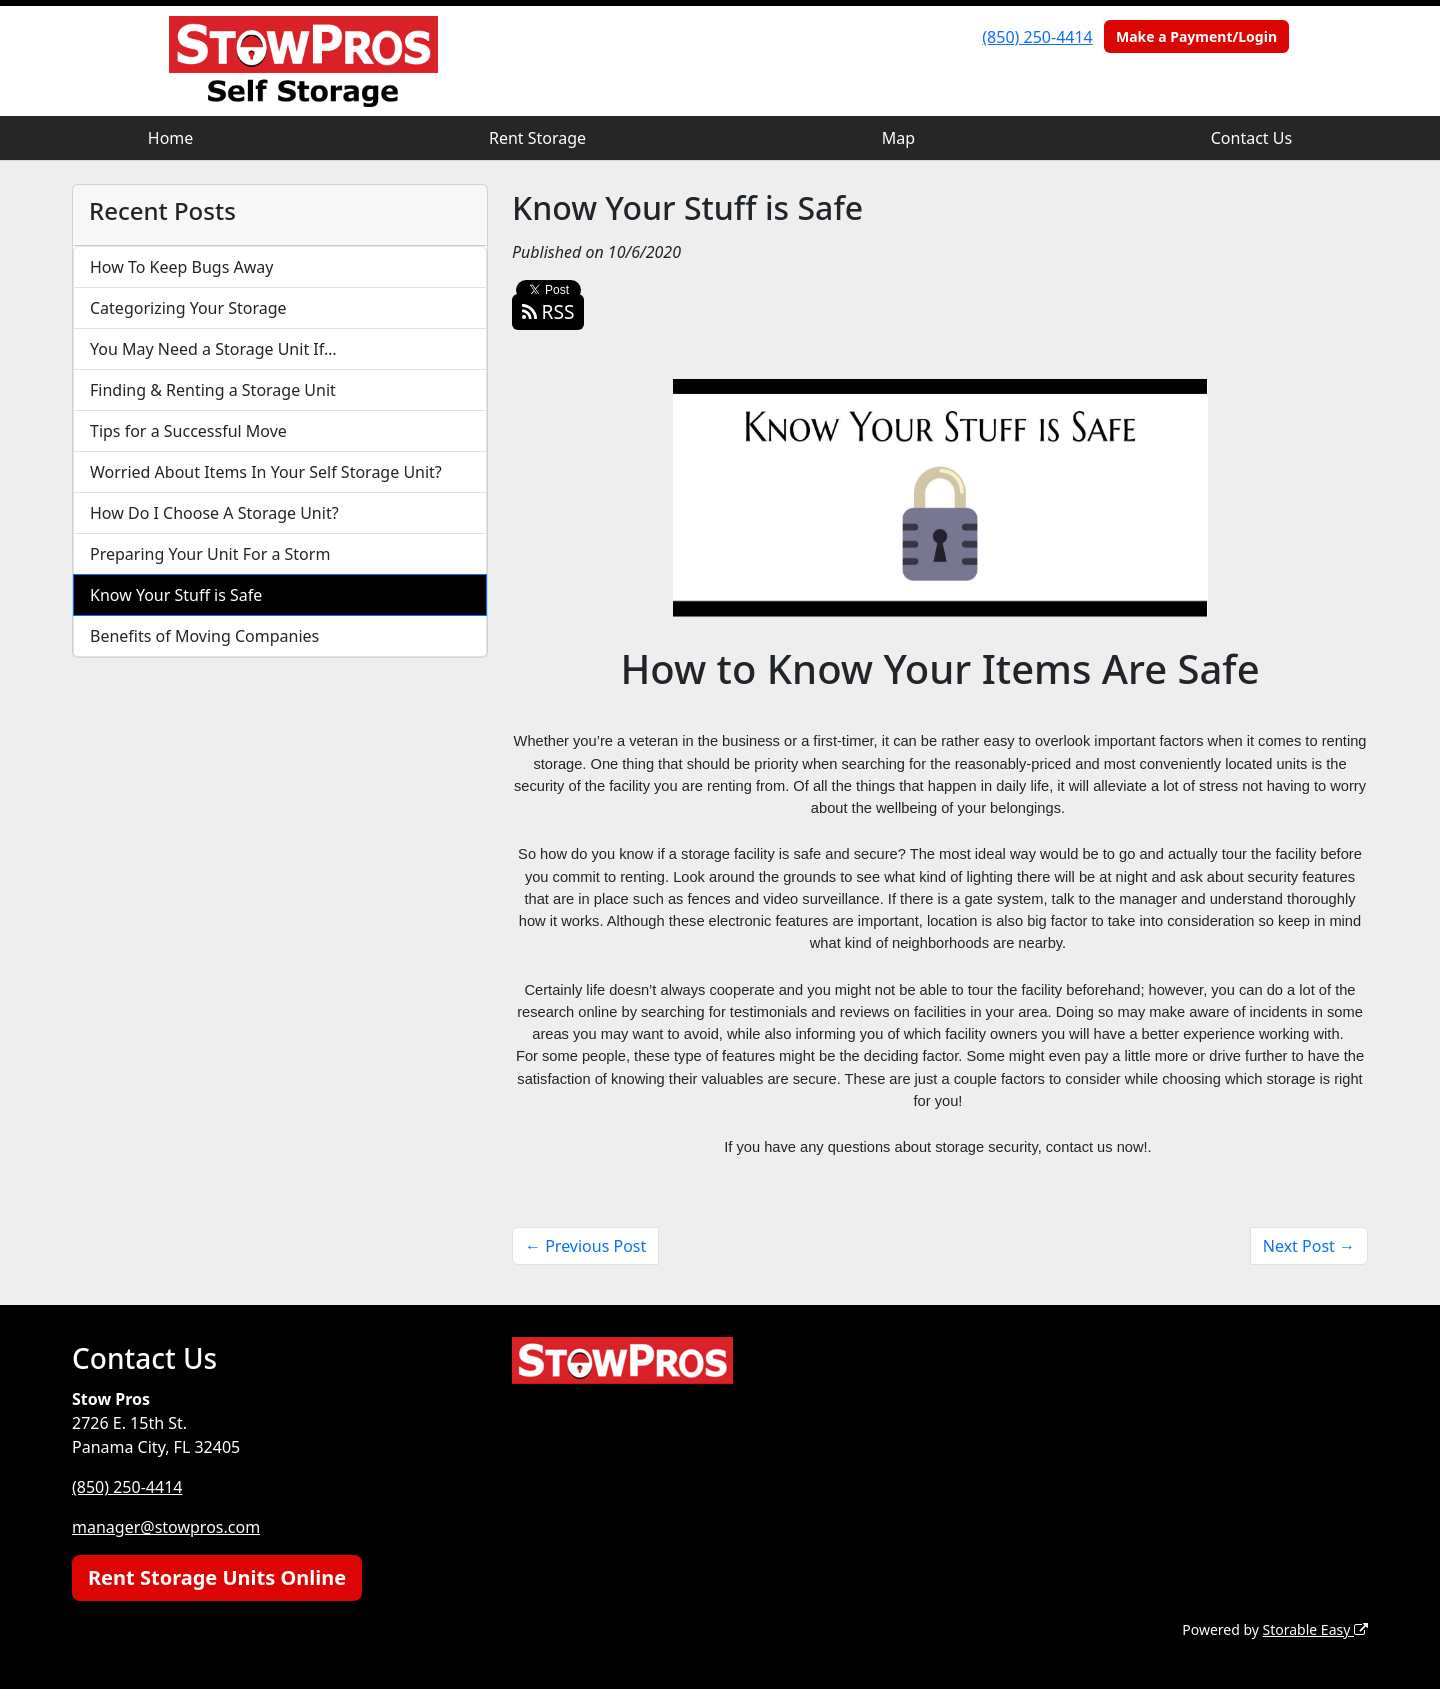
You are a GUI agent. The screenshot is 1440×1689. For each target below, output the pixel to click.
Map (898, 138)
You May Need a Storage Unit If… (213, 349)
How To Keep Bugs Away (181, 267)
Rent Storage (537, 138)
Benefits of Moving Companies (204, 636)
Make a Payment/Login (1196, 36)
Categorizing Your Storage (188, 308)
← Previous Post (585, 1246)
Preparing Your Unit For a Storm (210, 554)
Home (171, 138)
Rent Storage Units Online (217, 1577)
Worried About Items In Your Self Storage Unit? (266, 472)
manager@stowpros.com (166, 1527)
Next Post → (1309, 1246)
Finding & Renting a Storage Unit (213, 390)
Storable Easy (1315, 1629)
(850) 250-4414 (1037, 37)
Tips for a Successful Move (188, 431)
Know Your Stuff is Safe (176, 595)
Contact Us (1251, 138)
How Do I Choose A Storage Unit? (214, 513)
